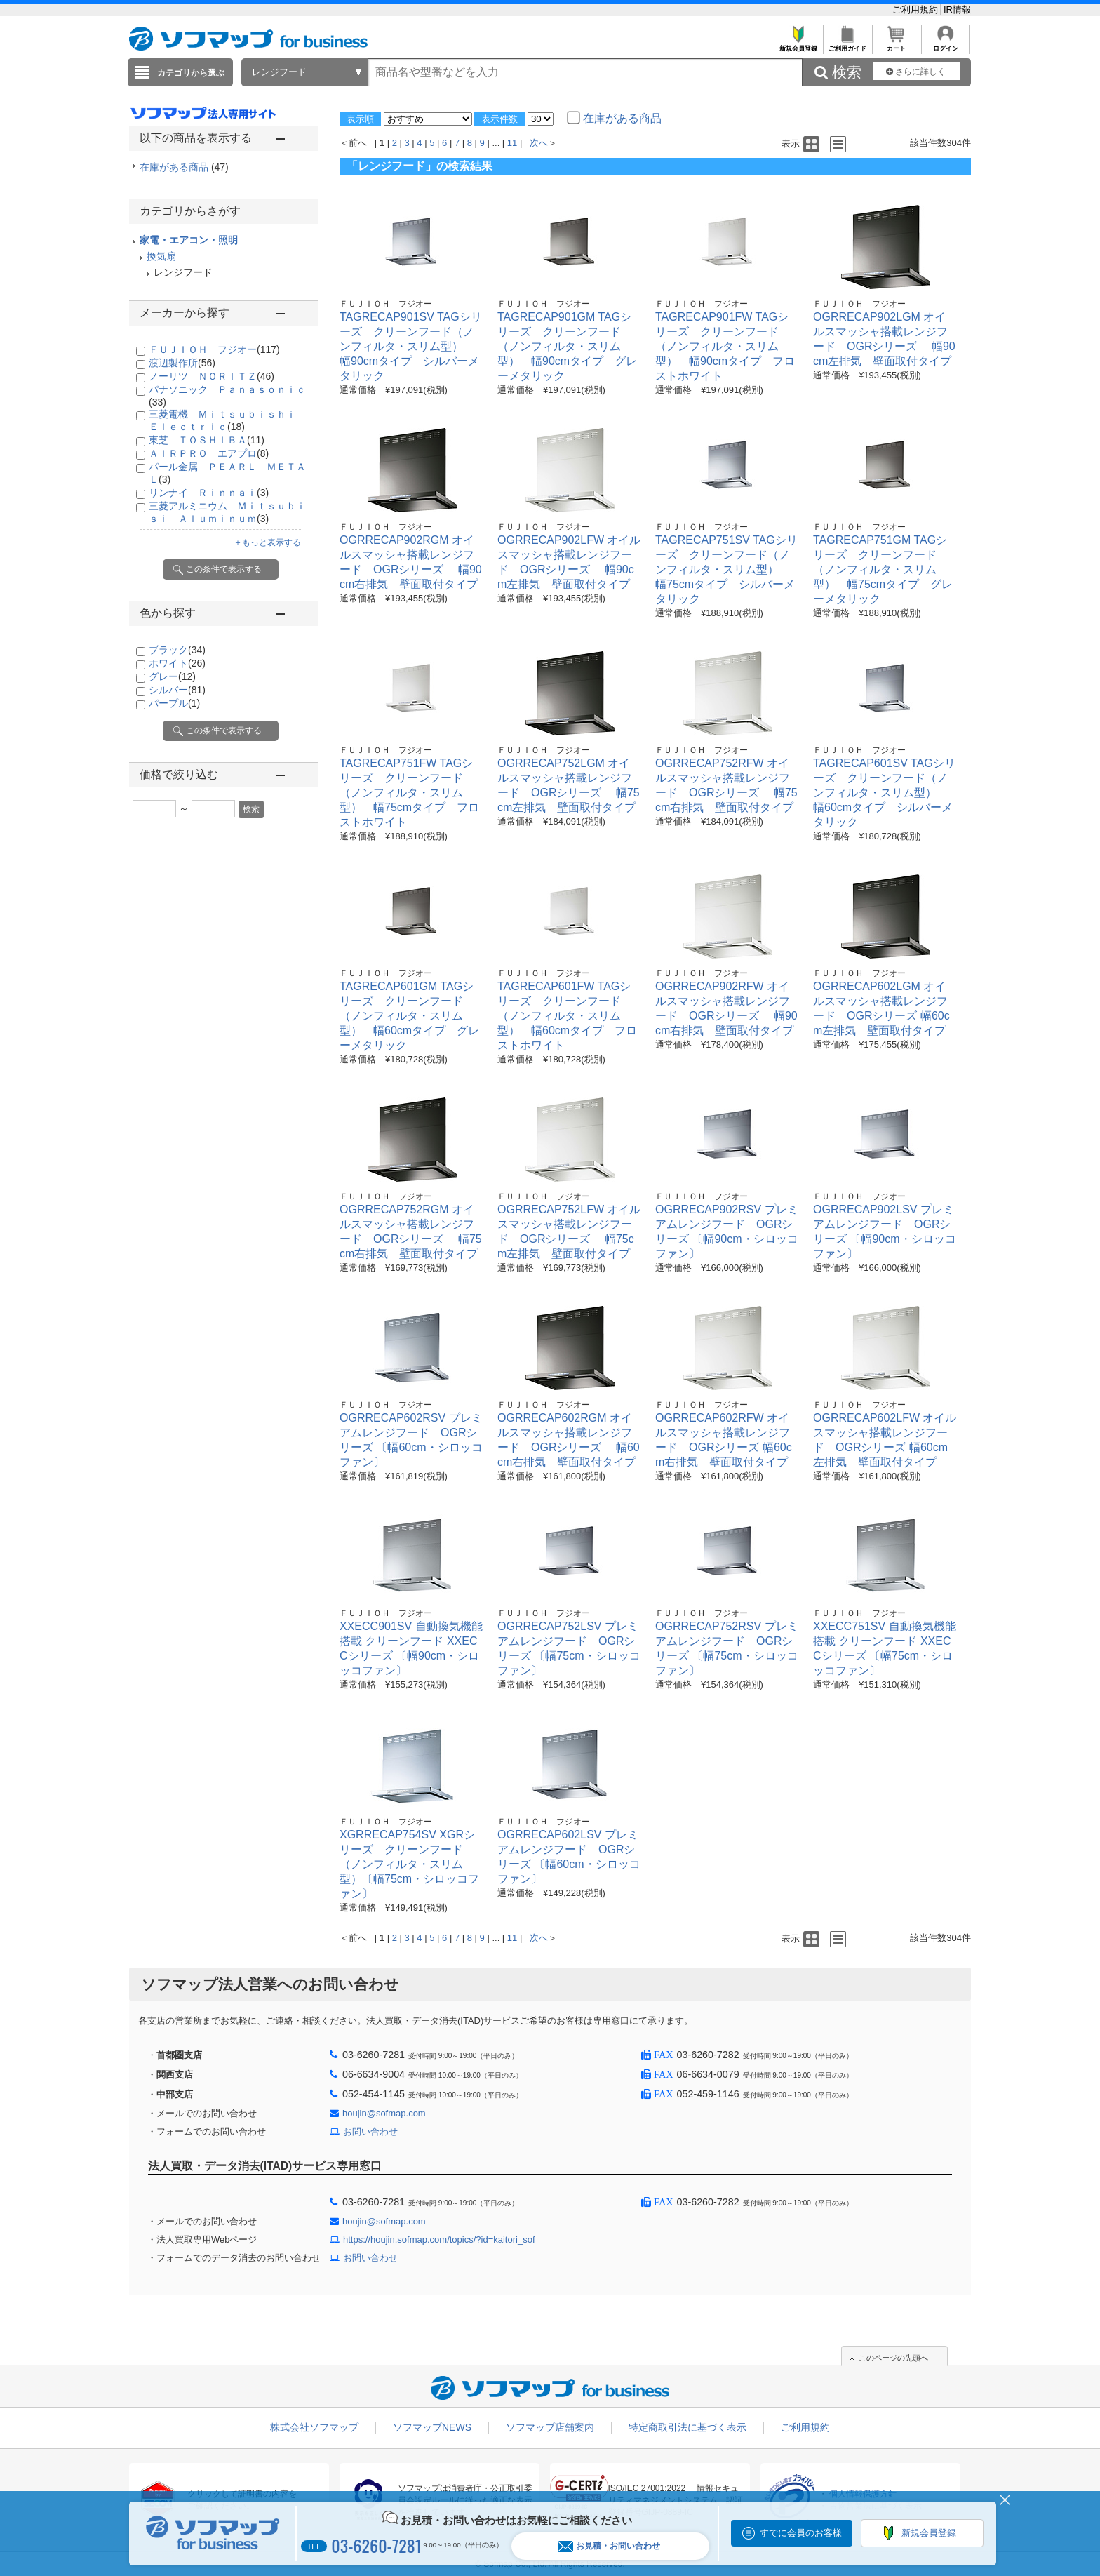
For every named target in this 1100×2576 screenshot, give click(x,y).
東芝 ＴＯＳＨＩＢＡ (206, 440)
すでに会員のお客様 (801, 2533)
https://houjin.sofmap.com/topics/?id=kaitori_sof (439, 2239)
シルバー (177, 689)
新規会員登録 (798, 44)
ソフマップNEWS (432, 2427)
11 (512, 143)
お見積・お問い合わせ (609, 2546)
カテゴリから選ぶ (190, 73)
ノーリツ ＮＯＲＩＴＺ (211, 376)
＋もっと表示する (267, 542)
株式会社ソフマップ (314, 2427)
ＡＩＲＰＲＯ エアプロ (209, 453)
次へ (539, 143)
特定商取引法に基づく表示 (687, 2427)
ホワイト (177, 663)
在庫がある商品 (184, 167)
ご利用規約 (916, 9)
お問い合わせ (370, 2131)
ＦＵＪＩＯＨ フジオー (214, 349)
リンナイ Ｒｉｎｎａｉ (209, 492)
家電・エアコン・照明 (189, 240)
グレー (172, 676)
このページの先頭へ (893, 2358)
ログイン (945, 44)
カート (896, 44)
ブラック (177, 649)
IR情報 (957, 9)
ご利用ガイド (847, 44)
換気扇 (161, 256)
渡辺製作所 (182, 362)
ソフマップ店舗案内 (550, 2427)
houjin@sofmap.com (384, 2113)
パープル (174, 703)
